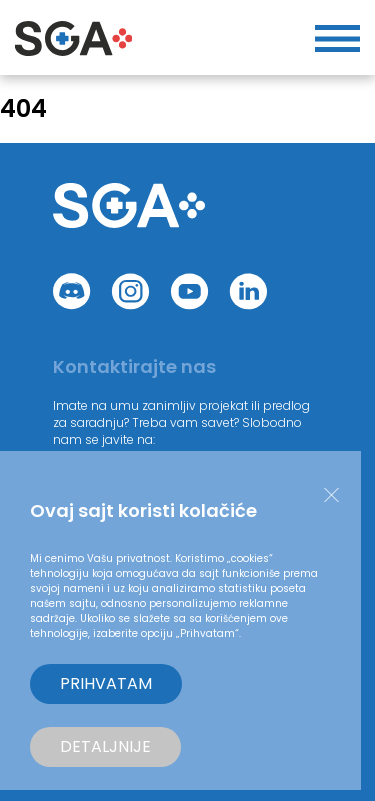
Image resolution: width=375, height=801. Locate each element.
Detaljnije (105, 746)
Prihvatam (106, 683)
